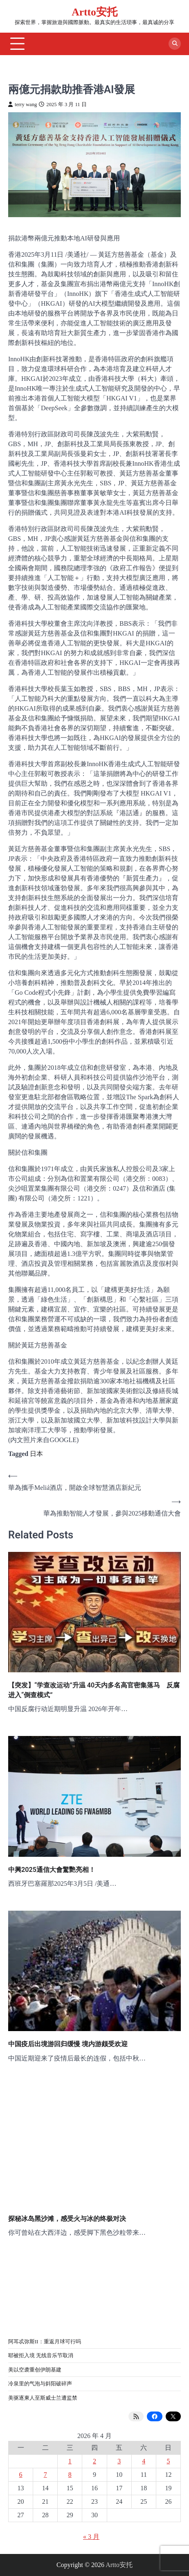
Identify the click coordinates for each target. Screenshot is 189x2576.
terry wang (22, 104)
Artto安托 (94, 12)
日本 (36, 1453)
